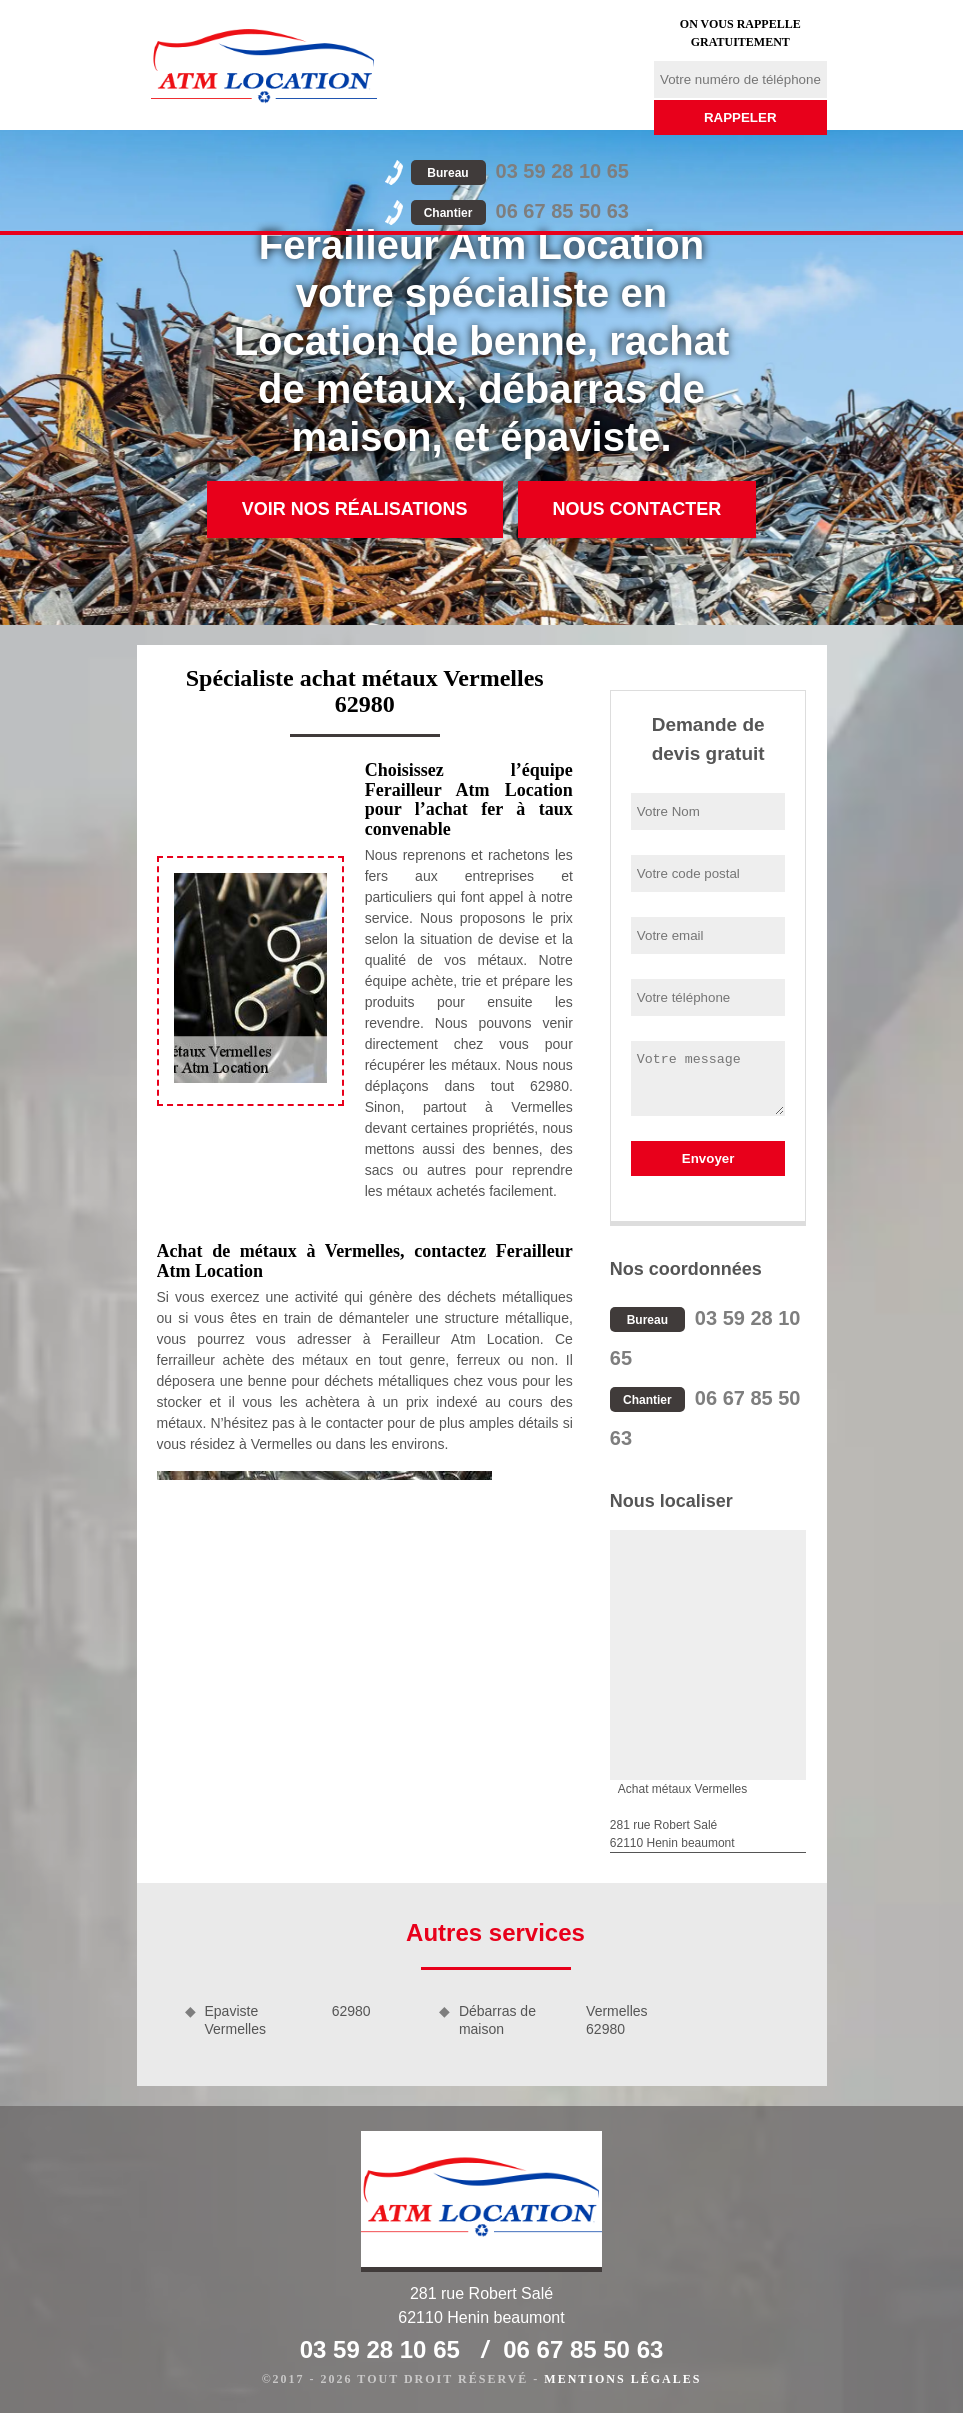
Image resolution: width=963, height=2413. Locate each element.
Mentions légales (622, 2379)
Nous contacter (637, 509)
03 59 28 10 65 (520, 171)
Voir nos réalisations (355, 509)
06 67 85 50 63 (520, 211)
